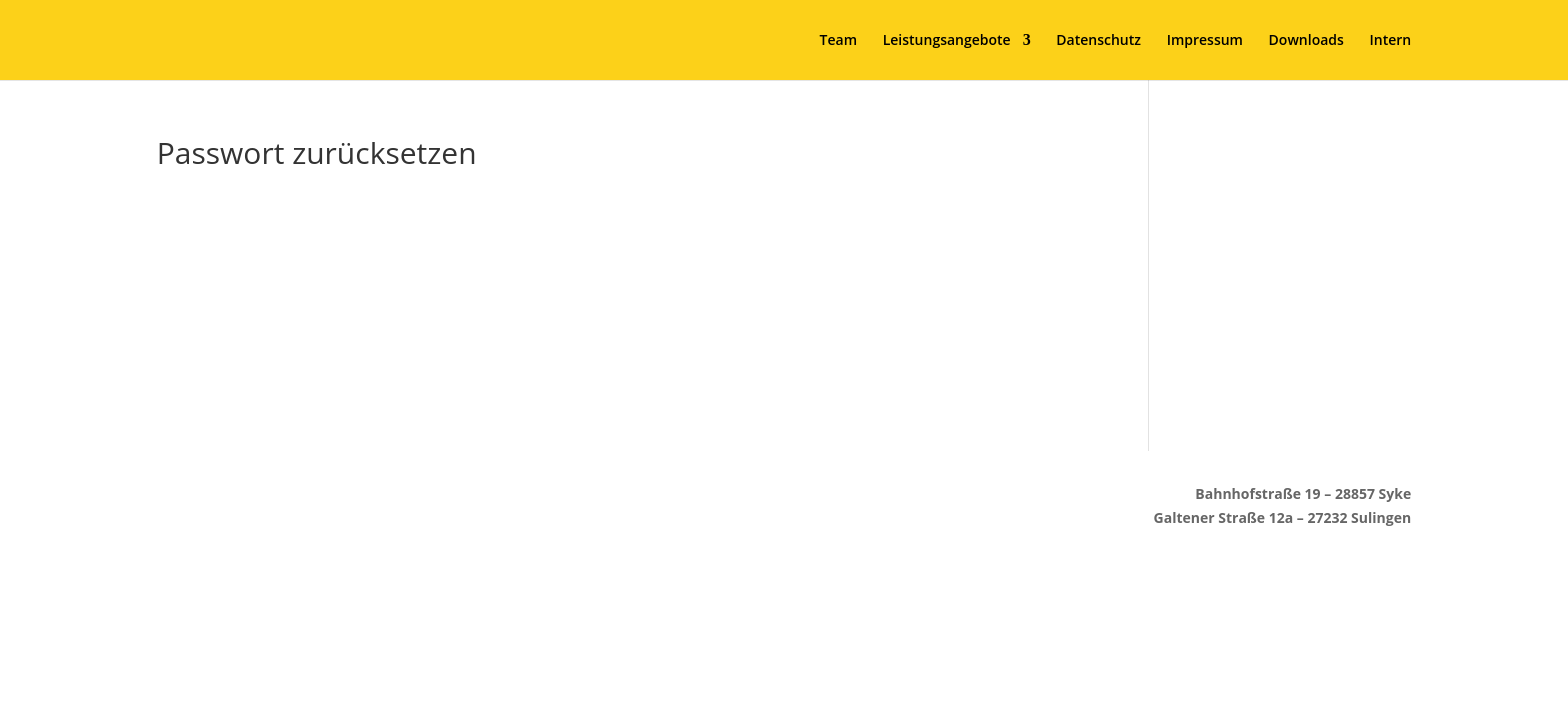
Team (838, 41)
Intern (1390, 41)
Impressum (1205, 41)
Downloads (1306, 41)
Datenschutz (1098, 41)
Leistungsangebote (947, 41)
